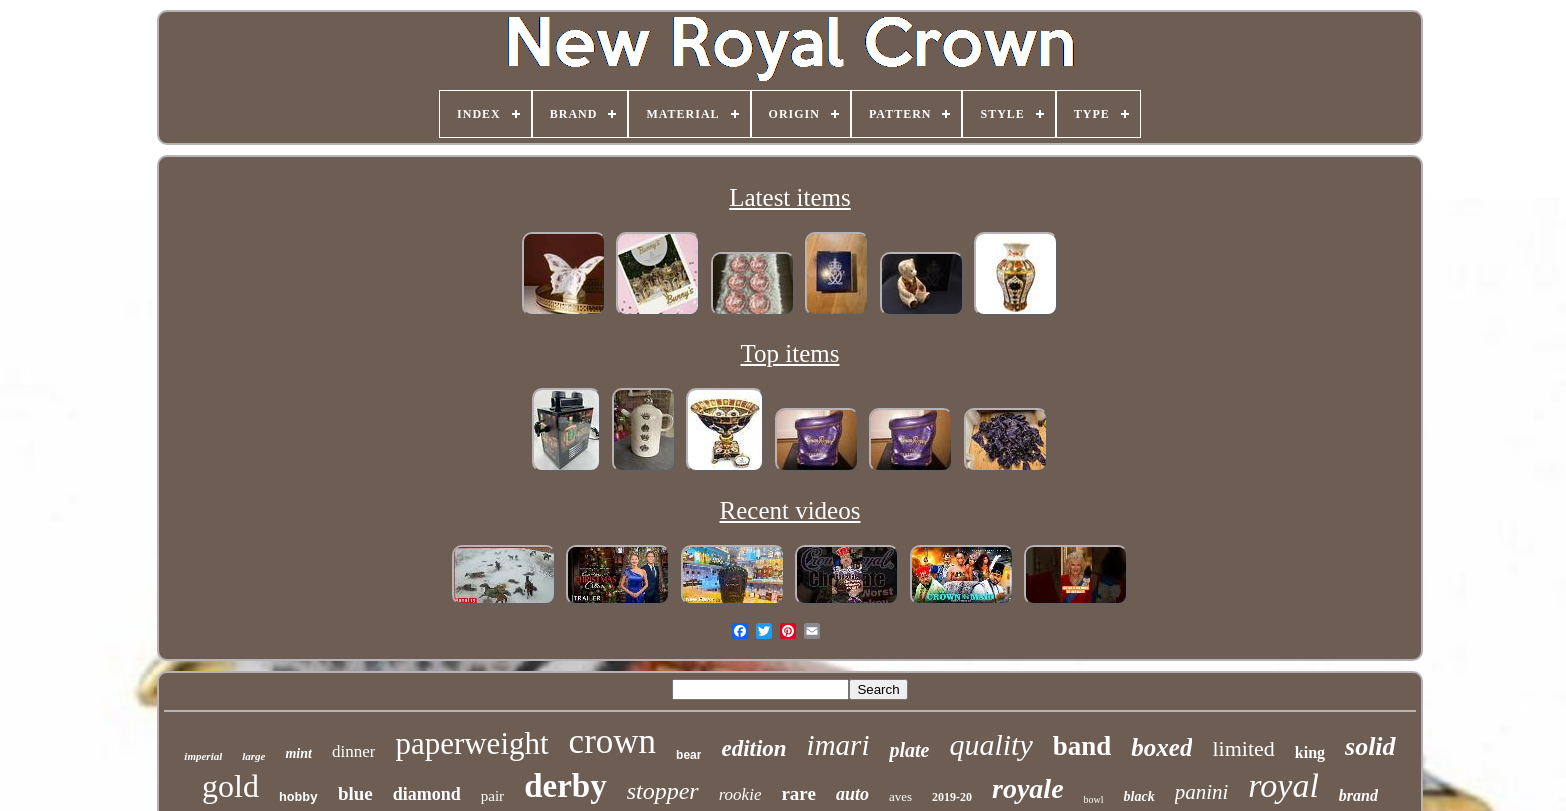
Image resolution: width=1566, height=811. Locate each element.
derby (565, 786)
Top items (790, 353)
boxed (1161, 747)
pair (492, 796)
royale (1028, 788)
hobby (298, 797)
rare (798, 793)
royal (1283, 785)
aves (900, 796)
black (1139, 796)
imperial (203, 756)
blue (355, 793)
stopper (663, 791)
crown (612, 741)
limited (1243, 748)
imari (838, 745)
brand (1358, 795)
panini (1202, 792)
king (1310, 752)
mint (298, 753)
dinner (353, 751)
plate (909, 750)
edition (753, 748)
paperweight (471, 743)
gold (230, 786)
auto (852, 794)
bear (688, 755)
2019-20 (952, 797)
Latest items (790, 197)
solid (1370, 746)
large (253, 756)
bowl (1094, 799)
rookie (740, 794)
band (1082, 746)
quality (990, 744)
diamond (427, 794)
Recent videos (790, 510)
